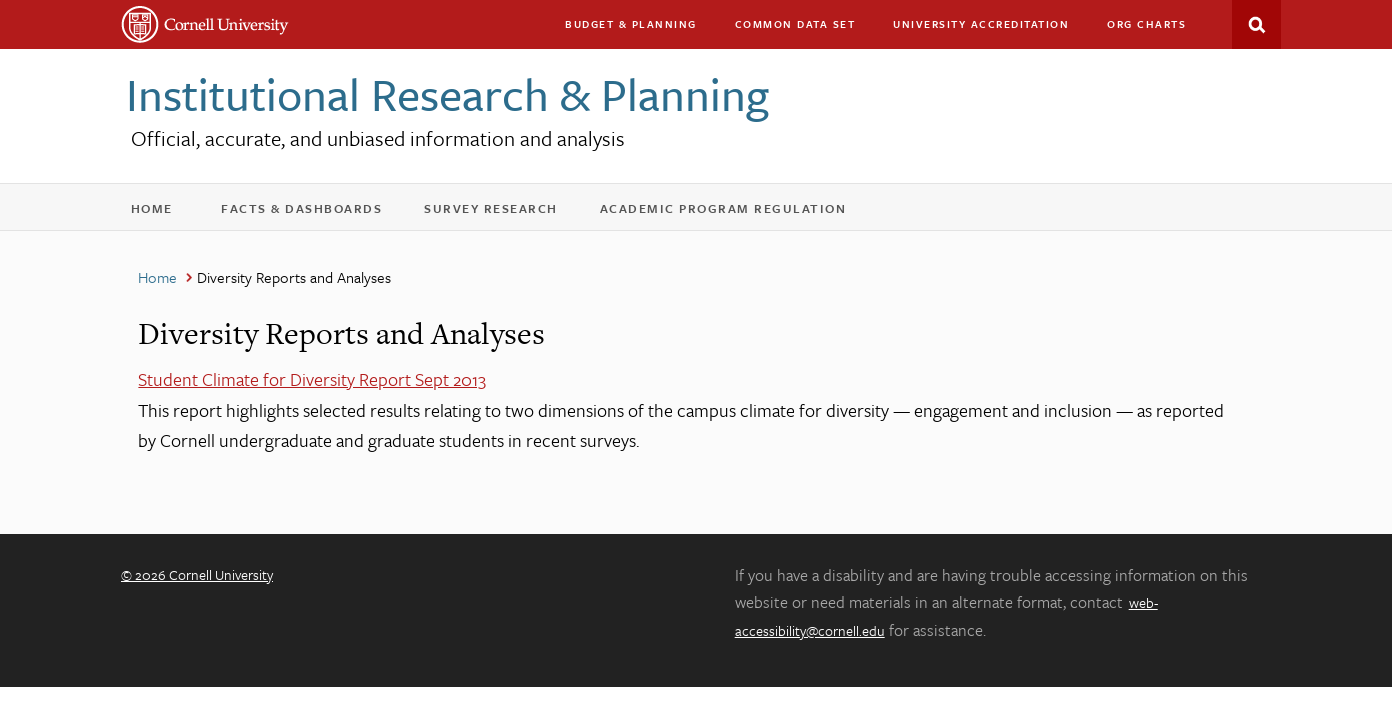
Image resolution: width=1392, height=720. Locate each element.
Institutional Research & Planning (447, 93)
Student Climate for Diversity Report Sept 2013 (312, 379)
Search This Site (1256, 24)
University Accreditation (990, 28)
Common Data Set (795, 24)
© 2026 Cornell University (197, 574)
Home (162, 212)
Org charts (1146, 24)
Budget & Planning (631, 24)
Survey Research (504, 212)
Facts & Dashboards (314, 212)
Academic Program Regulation (736, 212)
